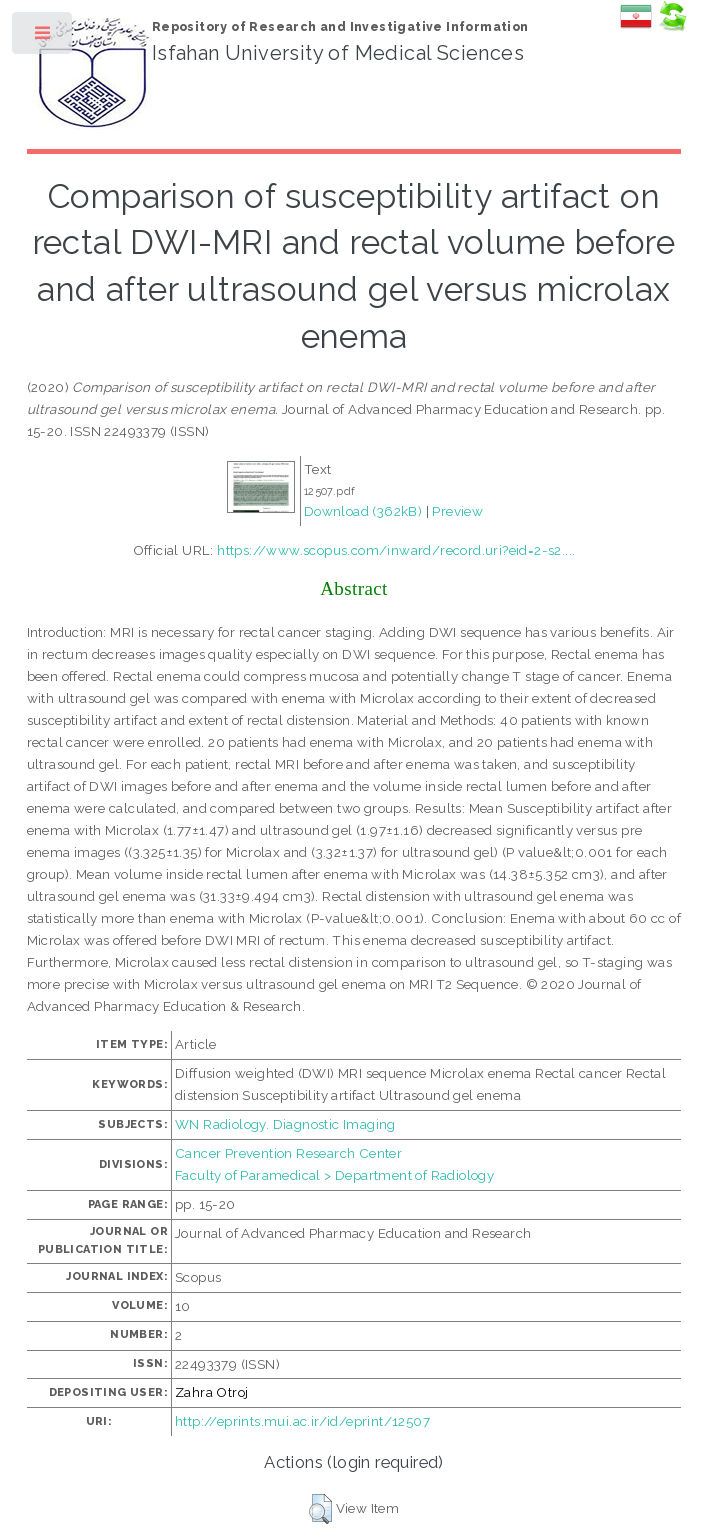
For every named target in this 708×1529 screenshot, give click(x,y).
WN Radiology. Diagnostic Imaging (285, 1124)
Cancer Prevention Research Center (288, 1153)
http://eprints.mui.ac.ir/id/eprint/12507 (302, 1421)
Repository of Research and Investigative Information (340, 27)
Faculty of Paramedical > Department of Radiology (334, 1175)
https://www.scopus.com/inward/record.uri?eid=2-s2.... (396, 550)
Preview (457, 511)
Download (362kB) (363, 511)
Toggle (43, 37)
